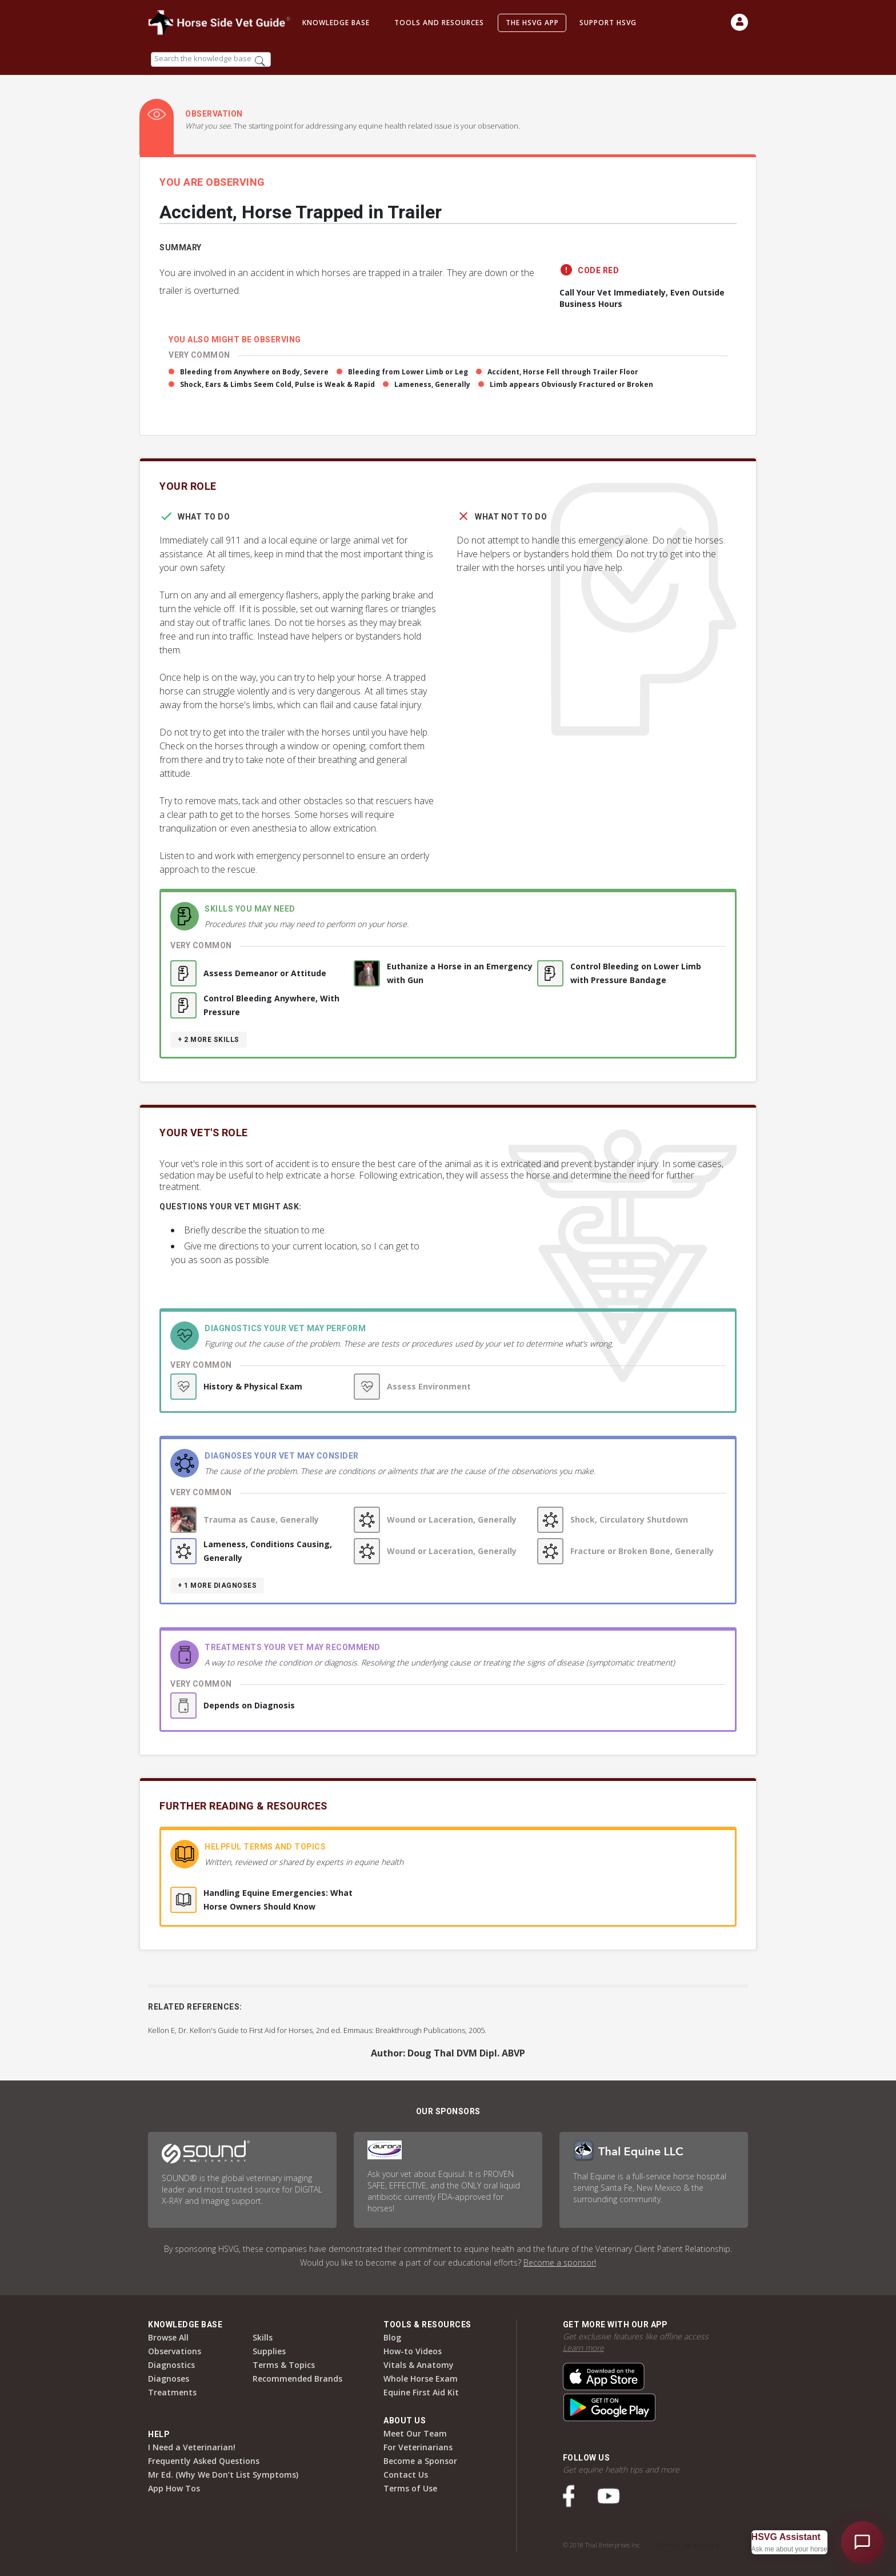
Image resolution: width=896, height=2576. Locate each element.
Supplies (269, 2351)
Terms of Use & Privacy (687, 2545)
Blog (392, 2337)
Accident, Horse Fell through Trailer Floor (562, 372)
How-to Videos (412, 2351)
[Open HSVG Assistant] (862, 2542)
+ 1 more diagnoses (217, 1585)
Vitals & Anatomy (418, 2364)
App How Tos (174, 2488)
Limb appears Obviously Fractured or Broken (571, 384)
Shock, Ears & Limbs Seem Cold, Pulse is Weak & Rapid (277, 384)
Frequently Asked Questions (203, 2460)
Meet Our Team (415, 2433)
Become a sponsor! (559, 2262)
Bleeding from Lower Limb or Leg (408, 372)
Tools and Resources (439, 22)
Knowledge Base (336, 22)
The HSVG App (532, 22)
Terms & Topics (284, 2364)
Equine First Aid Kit (421, 2392)
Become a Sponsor (420, 2460)
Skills (263, 2337)
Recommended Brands (297, 2378)
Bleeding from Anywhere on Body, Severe (254, 372)
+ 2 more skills (208, 1040)
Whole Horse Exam (420, 2378)
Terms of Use (410, 2488)
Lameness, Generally (432, 384)
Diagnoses (168, 2378)
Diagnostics (171, 2364)
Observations (174, 2351)
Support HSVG (608, 22)
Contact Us (405, 2474)
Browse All (168, 2337)
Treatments (172, 2392)
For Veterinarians (418, 2447)
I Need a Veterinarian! (191, 2447)
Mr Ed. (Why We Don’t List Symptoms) (223, 2474)
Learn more (583, 2347)
